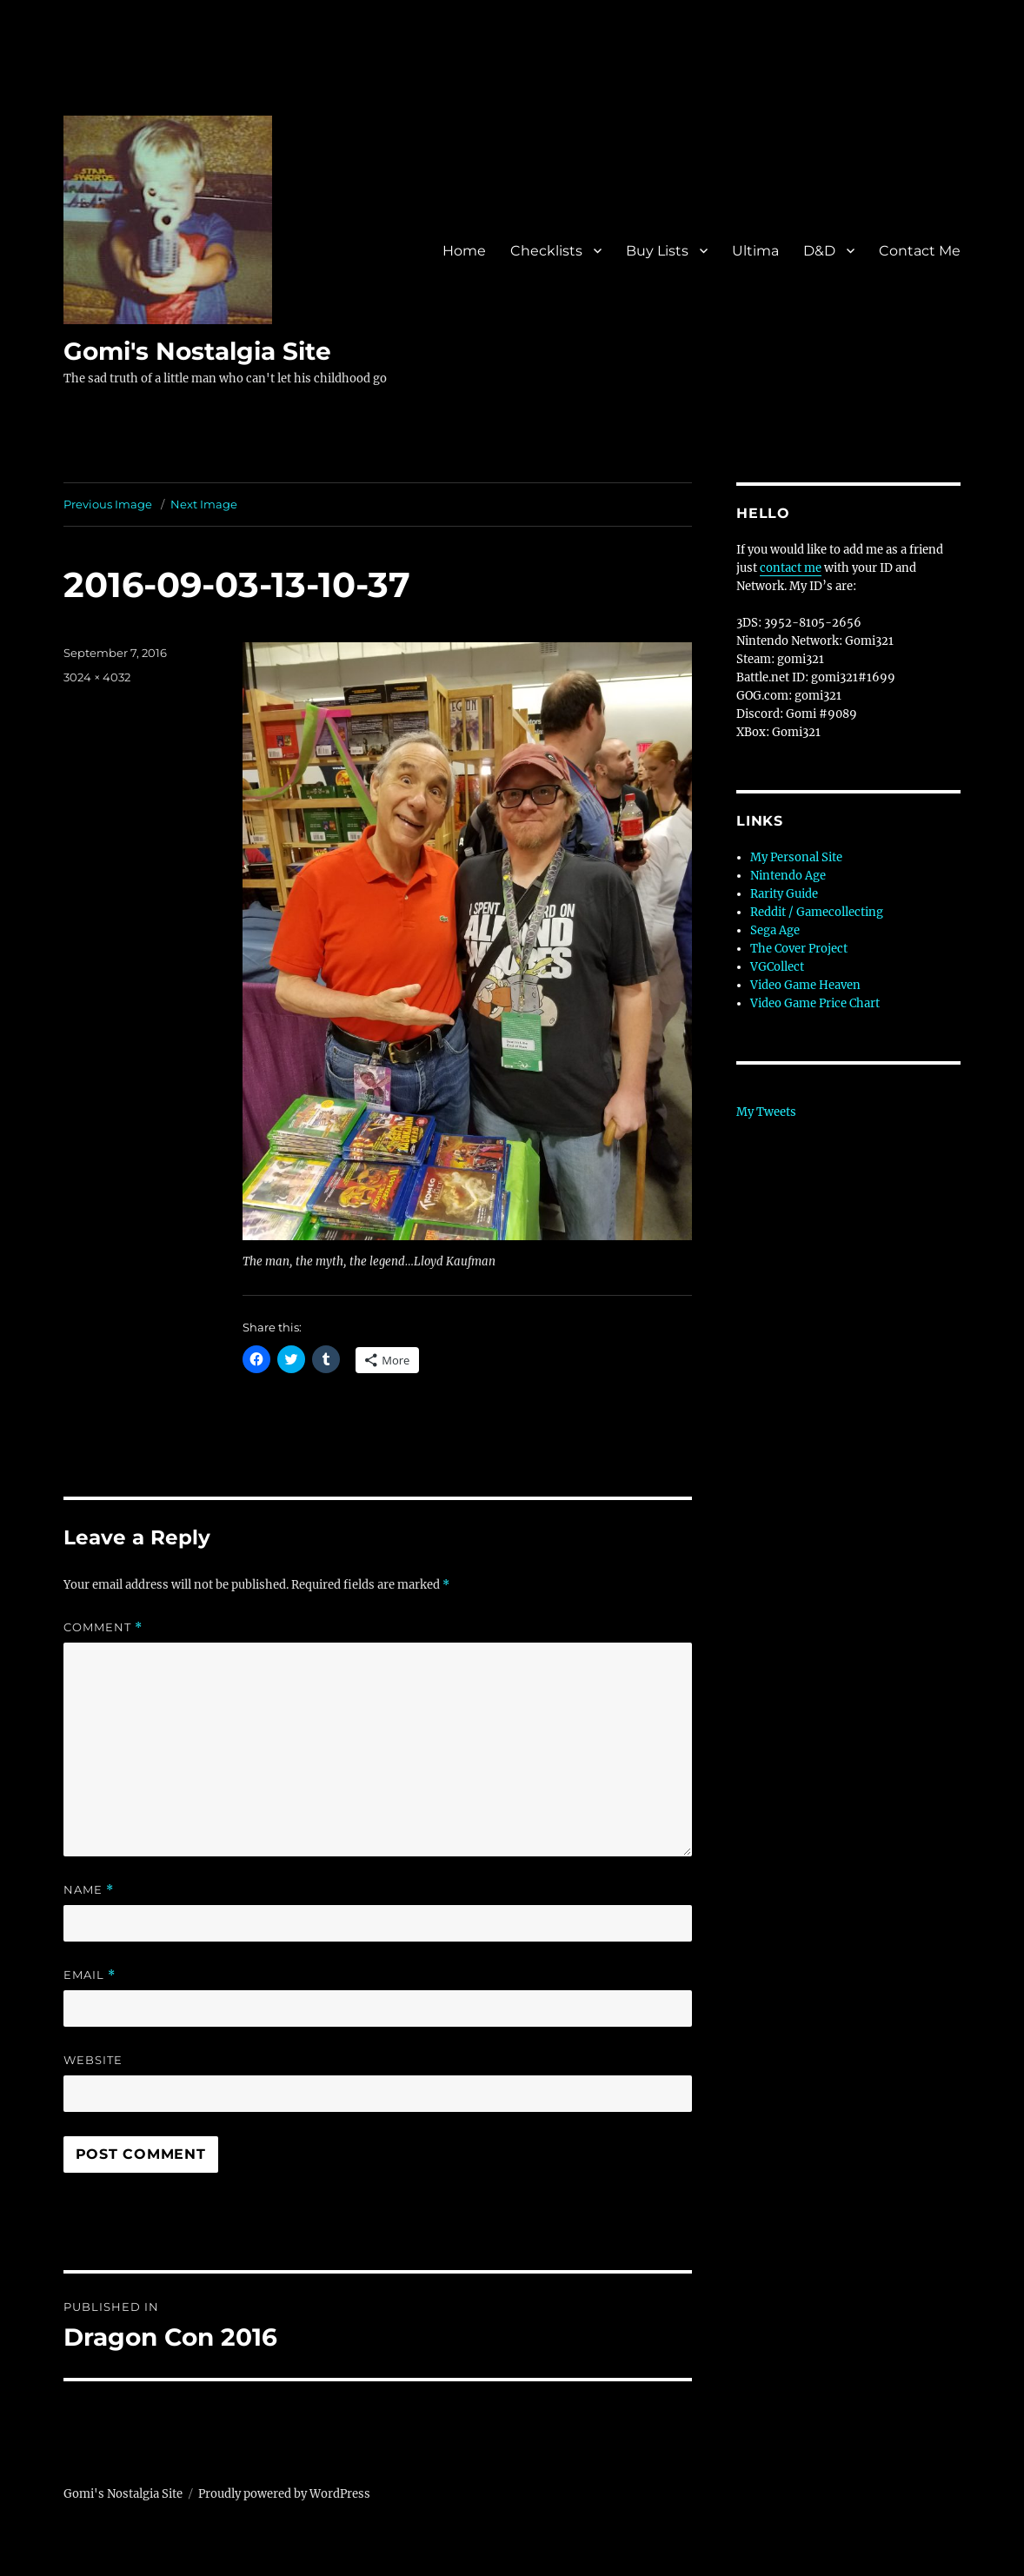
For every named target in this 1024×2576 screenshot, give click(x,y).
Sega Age (775, 930)
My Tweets (766, 1112)
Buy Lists (657, 250)
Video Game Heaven (805, 985)
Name (88, 1889)
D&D (819, 250)
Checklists (546, 250)
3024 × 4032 (96, 677)
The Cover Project (799, 948)
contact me (790, 568)
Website (93, 2060)
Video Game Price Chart (815, 1003)
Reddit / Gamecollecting (816, 912)
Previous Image (107, 504)
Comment (103, 1627)
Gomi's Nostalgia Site (197, 351)
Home (464, 250)
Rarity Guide (784, 893)
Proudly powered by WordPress (284, 2493)
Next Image (203, 504)
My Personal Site (796, 857)
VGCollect (777, 966)
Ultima (755, 250)
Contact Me (920, 250)
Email (89, 1975)
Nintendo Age (788, 875)
